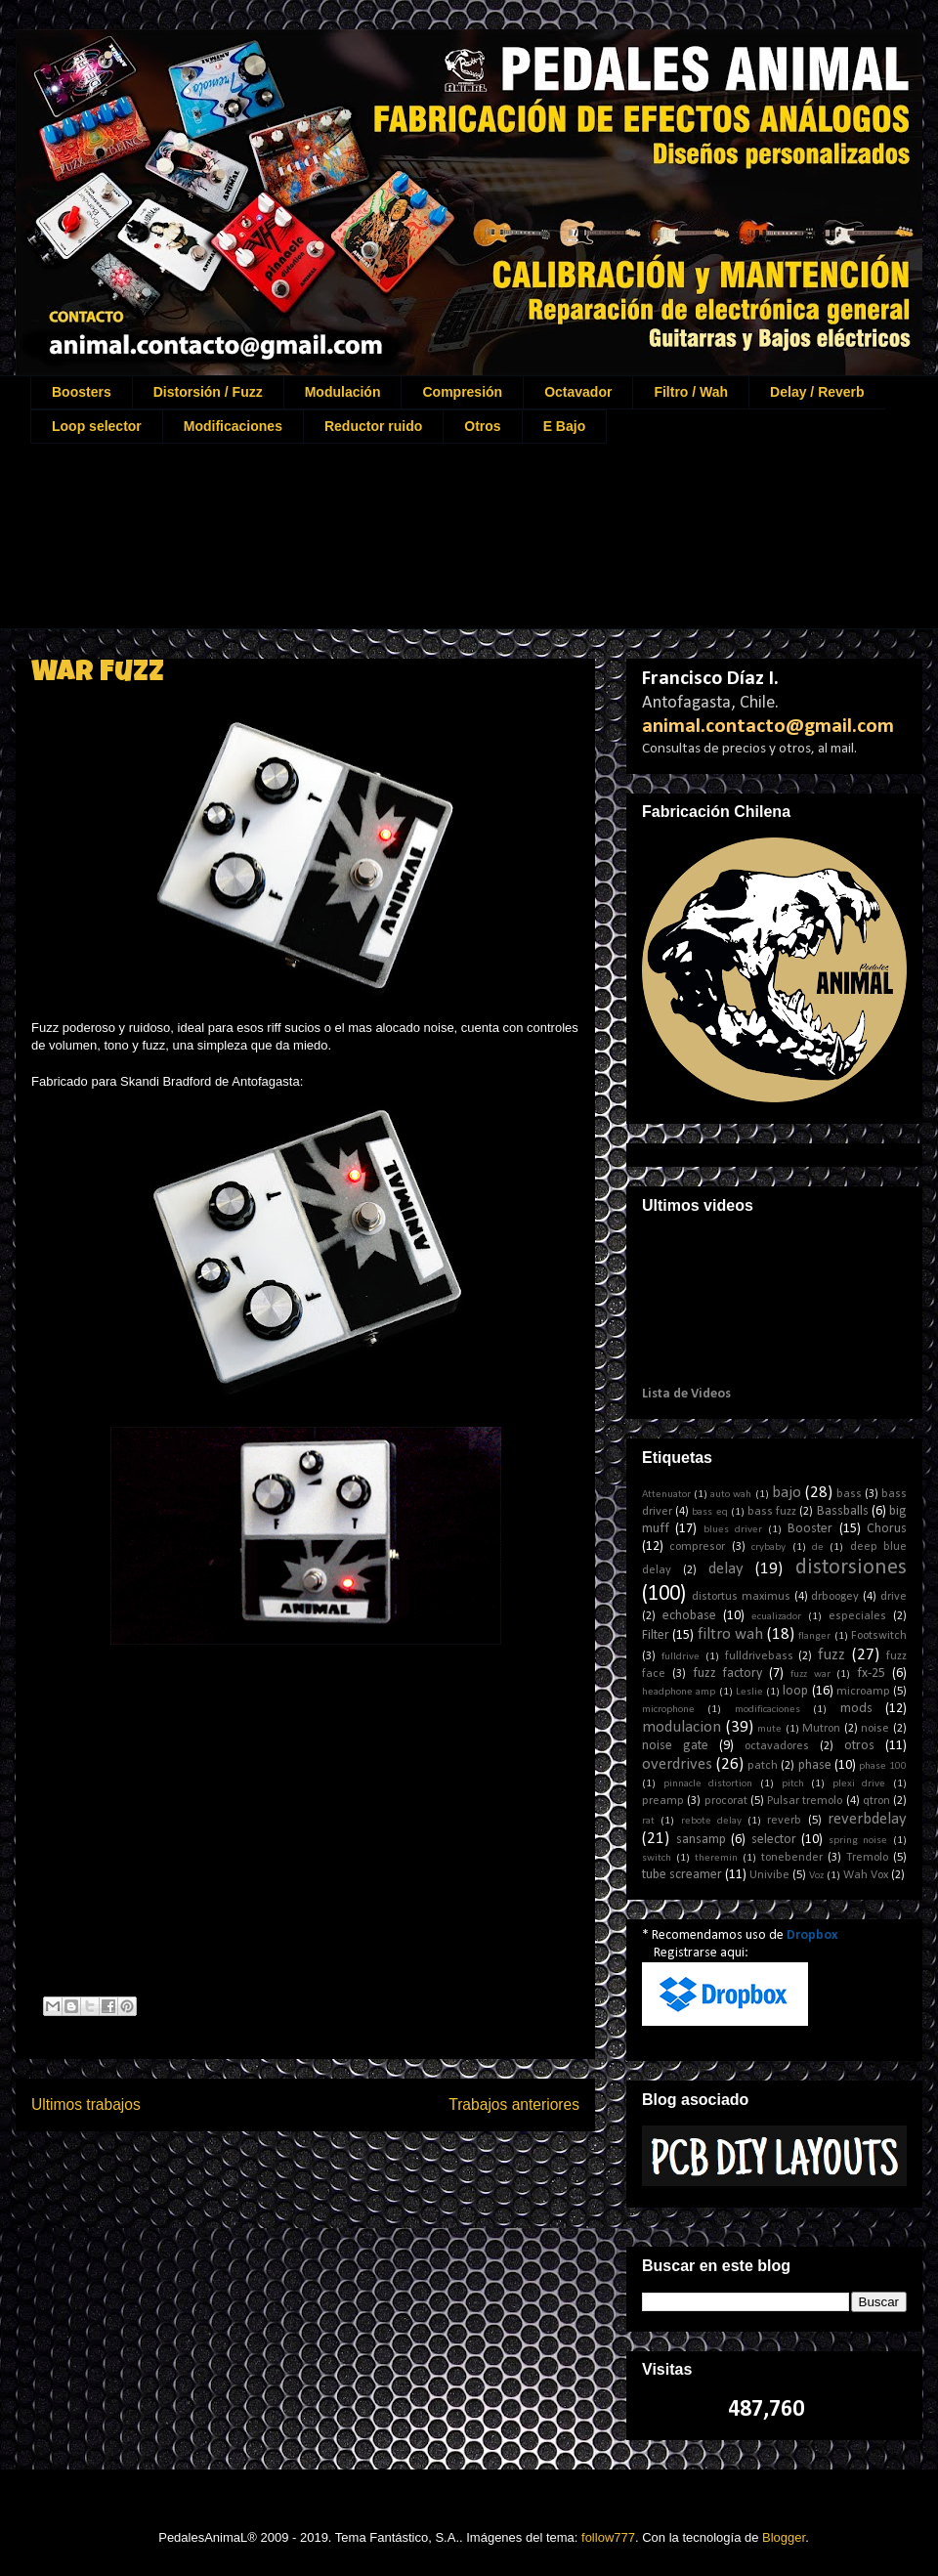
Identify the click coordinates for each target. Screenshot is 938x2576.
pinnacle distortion (708, 1784)
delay (726, 1569)
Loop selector (97, 426)
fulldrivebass (759, 1656)
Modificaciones (233, 426)
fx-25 (871, 1673)
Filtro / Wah (691, 392)
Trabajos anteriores (513, 2104)
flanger (814, 1636)
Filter (655, 1635)
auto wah (730, 1494)
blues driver (733, 1529)
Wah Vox (865, 1875)
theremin (716, 1858)
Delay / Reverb (817, 392)
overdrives (677, 1764)
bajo (786, 1492)
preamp (663, 1801)
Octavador (578, 392)
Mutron (821, 1729)
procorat (725, 1801)
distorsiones (851, 1568)
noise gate (675, 1746)
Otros (482, 426)
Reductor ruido (373, 426)
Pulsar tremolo (804, 1801)
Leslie (749, 1692)
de (818, 1547)
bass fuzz (771, 1512)
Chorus (887, 1529)
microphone (668, 1709)
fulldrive (680, 1657)
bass (849, 1494)
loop (795, 1691)
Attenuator (666, 1494)
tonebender (792, 1858)
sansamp (701, 1839)
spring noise (858, 1840)
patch (762, 1766)
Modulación (343, 392)
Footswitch (879, 1636)
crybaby (768, 1547)
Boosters (81, 392)
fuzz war (810, 1674)
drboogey (835, 1597)
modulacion (681, 1727)
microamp (863, 1691)
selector (773, 1839)
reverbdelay (867, 1819)
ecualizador (776, 1616)
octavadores (777, 1746)
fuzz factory (728, 1673)
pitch (793, 1784)
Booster (810, 1529)
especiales (857, 1616)
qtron (876, 1801)
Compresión (462, 392)
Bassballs (843, 1511)
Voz (816, 1875)
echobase (689, 1616)
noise (875, 1729)
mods (856, 1708)
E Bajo (564, 426)
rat (648, 1821)
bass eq (709, 1512)
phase (814, 1765)
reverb (784, 1820)
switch (656, 1858)
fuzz (831, 1655)
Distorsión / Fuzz (208, 392)
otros (859, 1746)
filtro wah (730, 1634)
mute (769, 1729)
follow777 (608, 2537)
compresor (697, 1547)
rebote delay (711, 1821)
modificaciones (767, 1709)
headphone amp (678, 1692)
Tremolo (867, 1858)
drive (893, 1597)
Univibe (769, 1875)
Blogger (783, 2537)
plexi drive (859, 1784)
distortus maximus (741, 1597)
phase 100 (883, 1766)
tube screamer (682, 1875)
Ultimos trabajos (86, 2104)
